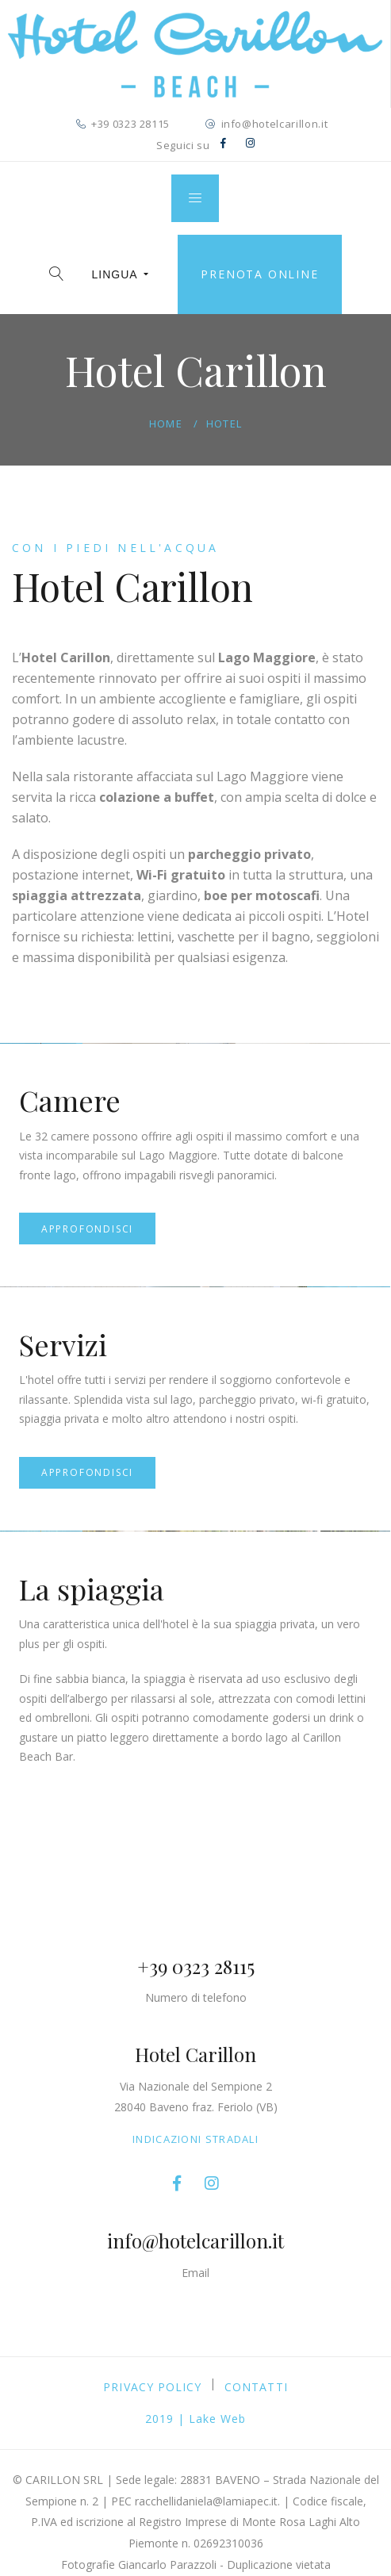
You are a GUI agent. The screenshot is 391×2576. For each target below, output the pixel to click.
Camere (70, 1100)
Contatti (255, 2386)
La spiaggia (91, 1589)
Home (165, 423)
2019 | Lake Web (196, 2418)
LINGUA (120, 274)
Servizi (63, 1344)
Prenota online (259, 274)
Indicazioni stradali (195, 2139)
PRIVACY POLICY (152, 2386)
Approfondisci (87, 1229)
